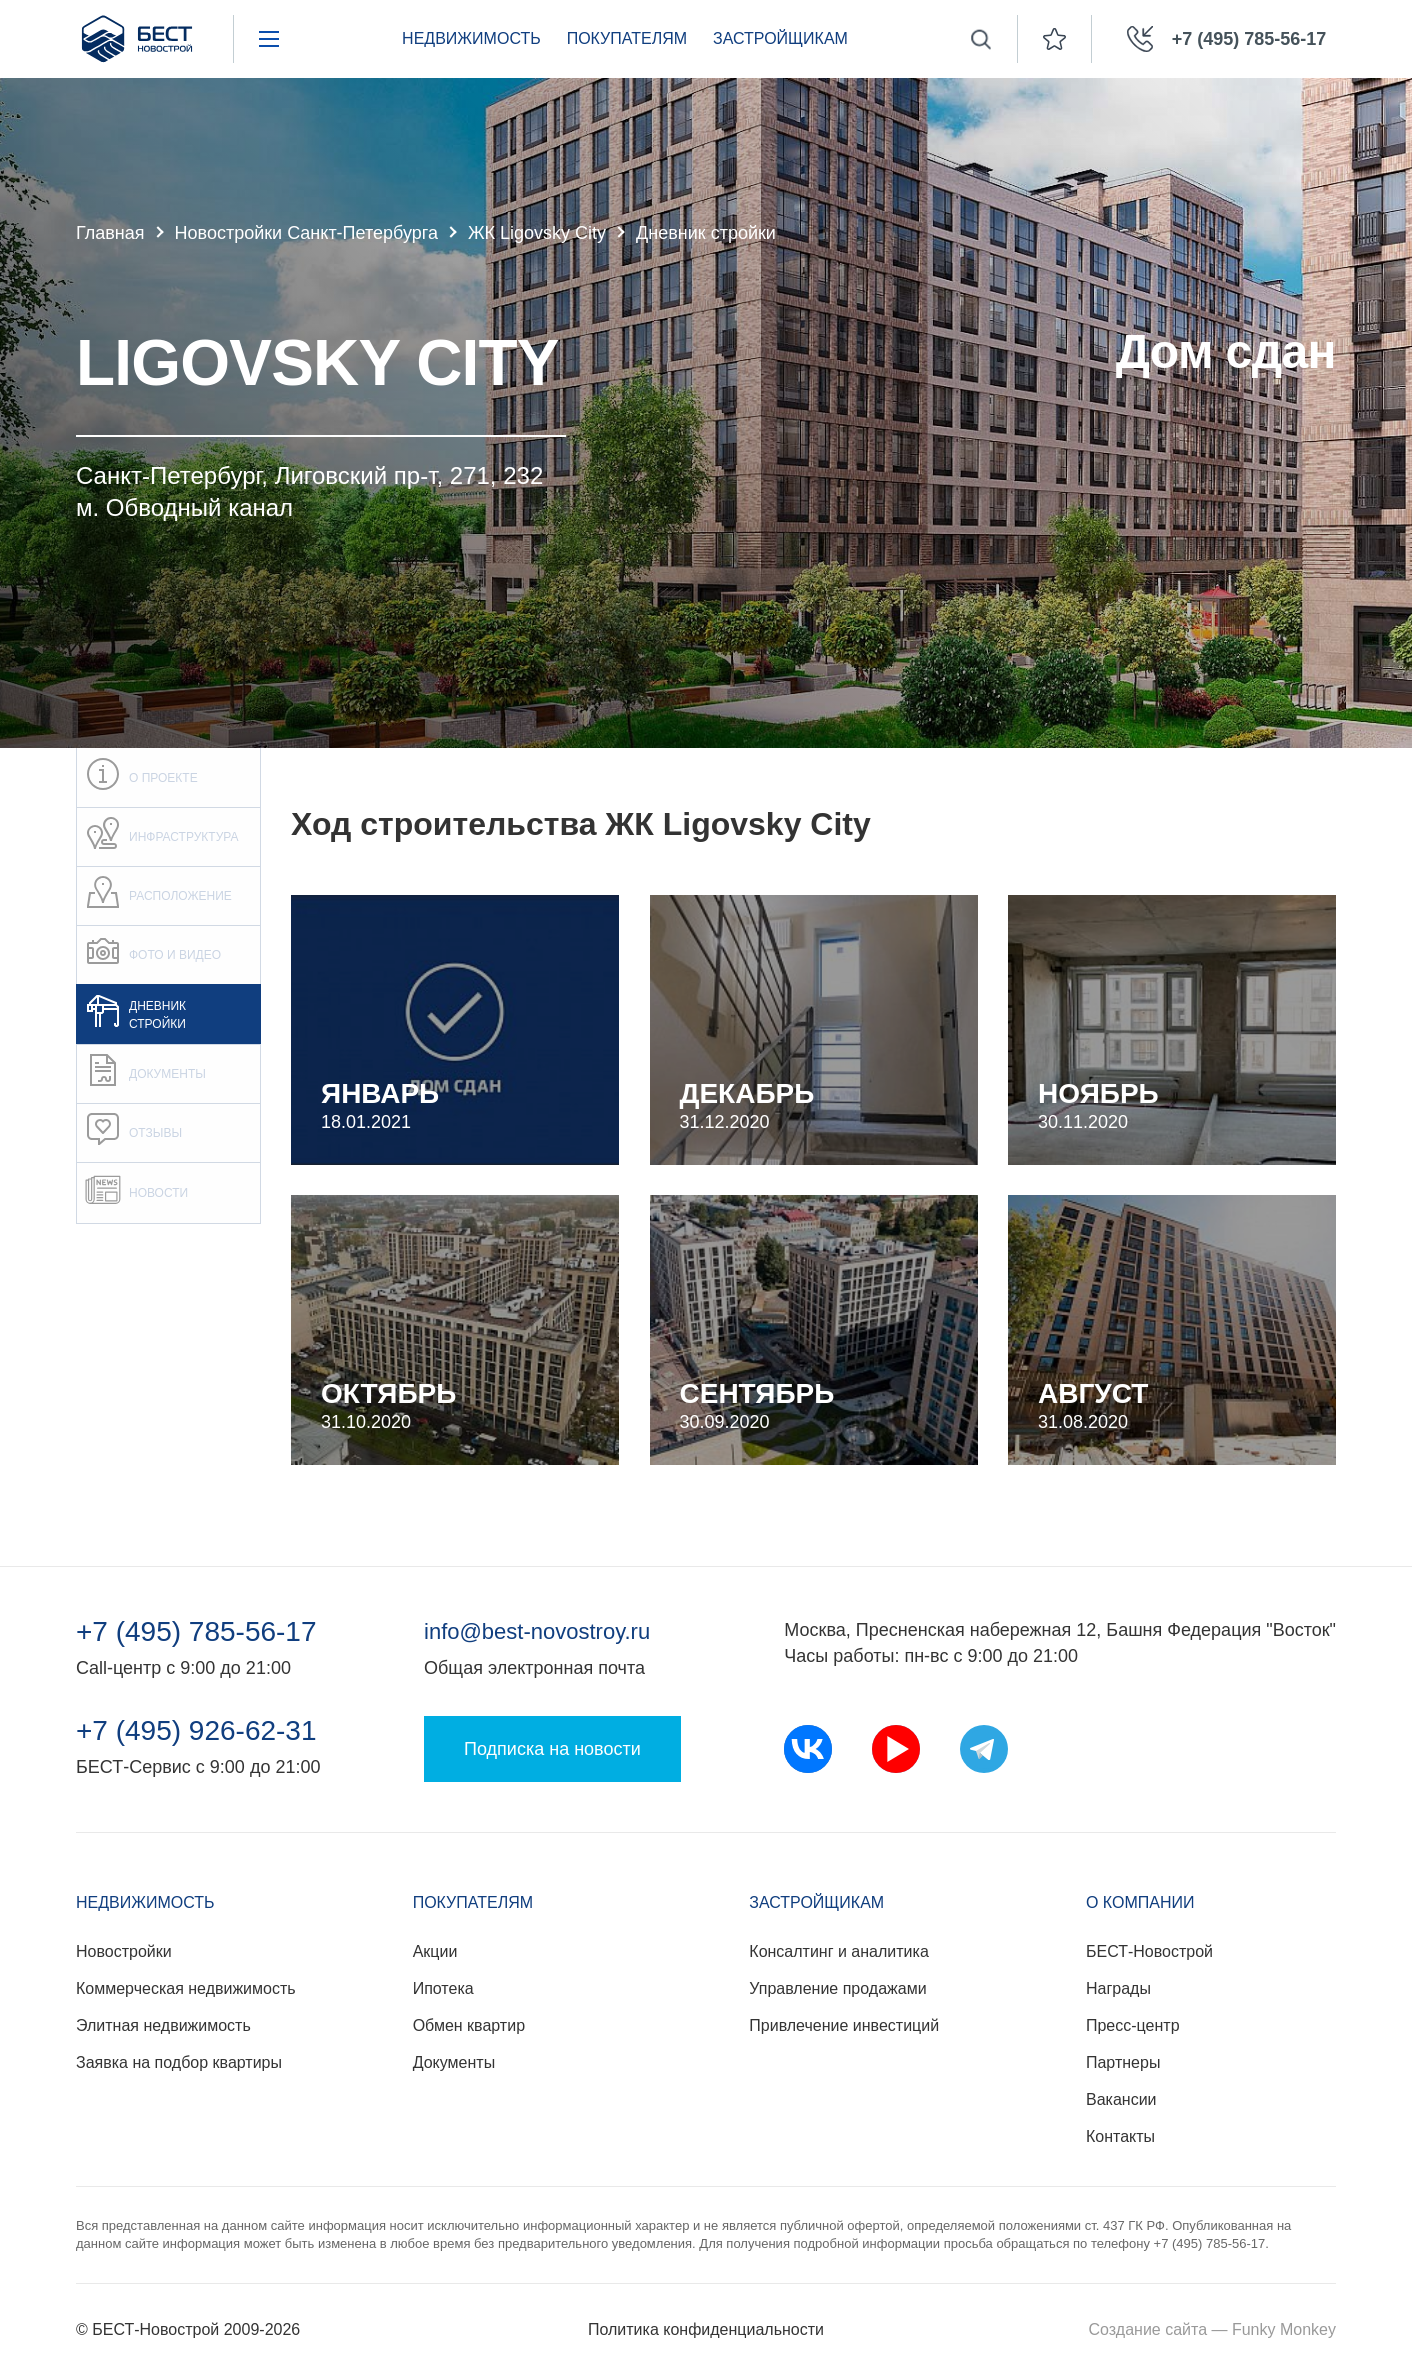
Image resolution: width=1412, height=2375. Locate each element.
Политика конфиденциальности (706, 2329)
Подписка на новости (552, 1749)
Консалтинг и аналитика (838, 1951)
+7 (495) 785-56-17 (196, 1632)
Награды (1118, 1988)
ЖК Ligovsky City (537, 233)
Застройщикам (780, 38)
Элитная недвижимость (163, 2025)
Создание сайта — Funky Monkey (1212, 2329)
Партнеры (1123, 2062)
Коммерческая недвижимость (186, 1988)
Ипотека (443, 1988)
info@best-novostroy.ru (537, 1631)
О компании (1140, 1902)
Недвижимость (471, 38)
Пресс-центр (1133, 2025)
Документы (454, 2062)
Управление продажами (837, 1988)
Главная (110, 233)
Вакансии (1121, 2099)
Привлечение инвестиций (844, 2025)
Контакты (1120, 2136)
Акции (435, 1951)
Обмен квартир (469, 2025)
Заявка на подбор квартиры (179, 2062)
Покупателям (627, 38)
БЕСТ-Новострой (1149, 1951)
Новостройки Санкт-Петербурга (306, 233)
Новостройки (124, 1951)
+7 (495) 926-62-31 (196, 1731)
